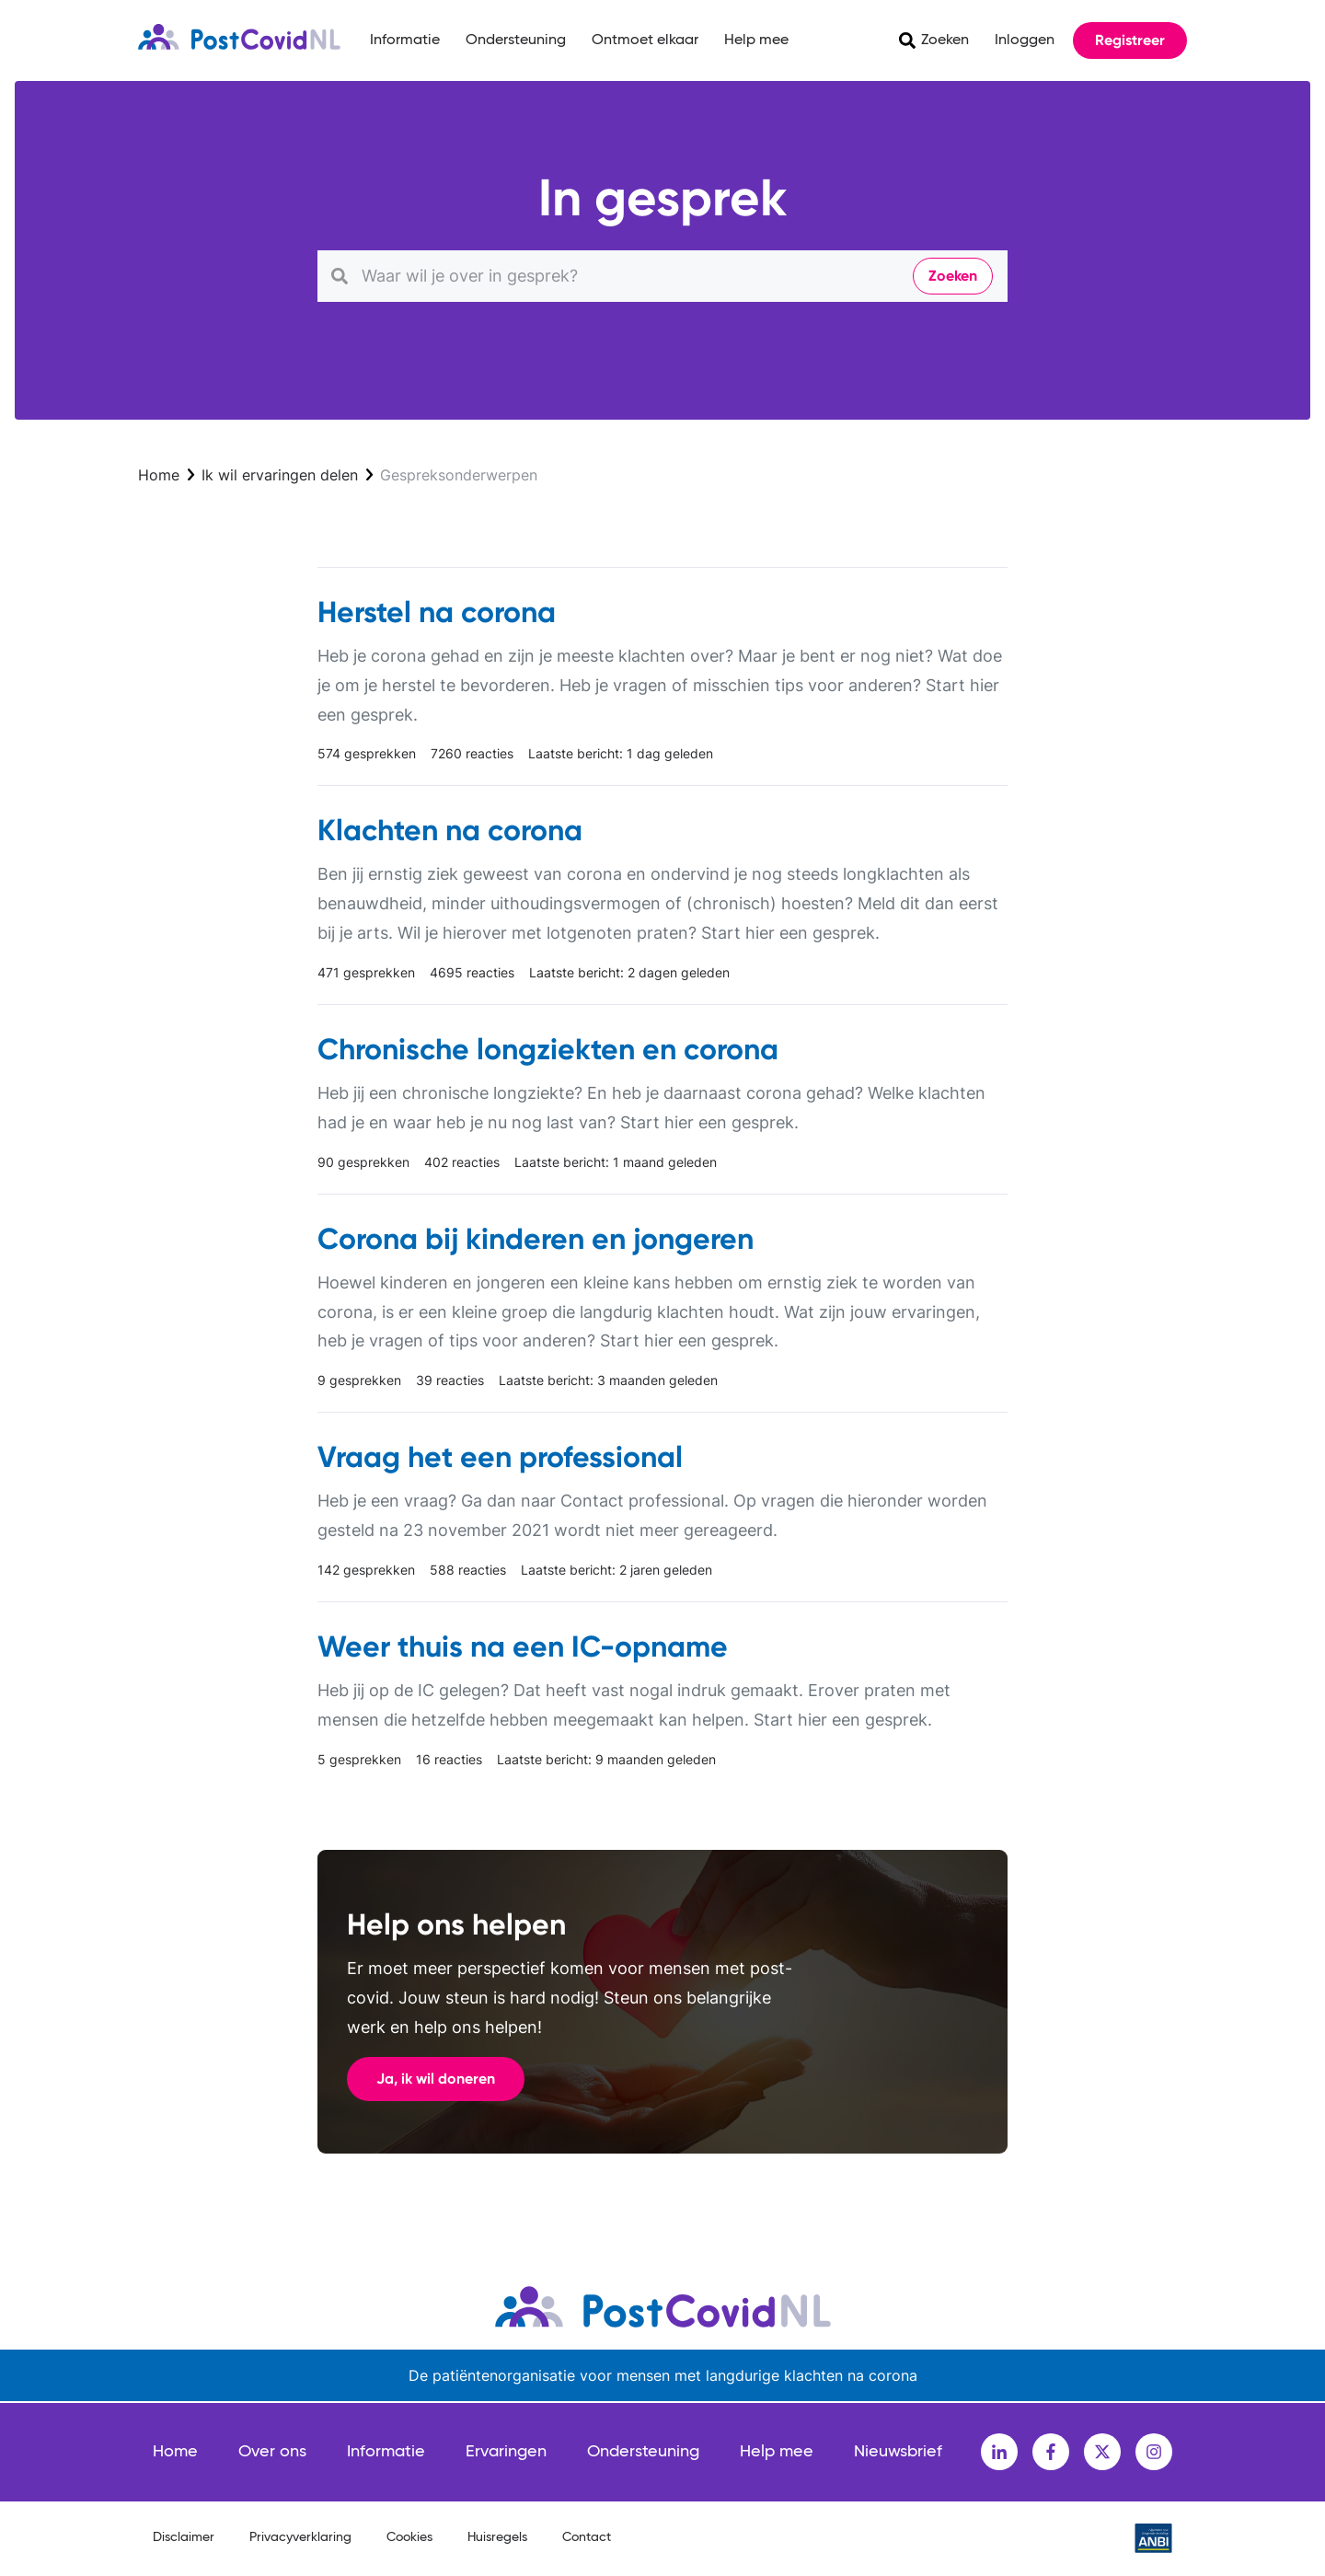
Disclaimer (183, 2537)
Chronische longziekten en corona (547, 1049)
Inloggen (1024, 40)
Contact (586, 2537)
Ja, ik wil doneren (435, 2078)
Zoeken (945, 40)
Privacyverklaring (300, 2537)
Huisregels (497, 2537)
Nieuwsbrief (898, 2451)
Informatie (405, 40)
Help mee (756, 40)
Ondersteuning (516, 40)
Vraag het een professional (500, 1456)
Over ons (272, 2451)
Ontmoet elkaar (645, 40)
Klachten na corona (449, 830)
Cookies (409, 2537)
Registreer (1130, 40)
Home (158, 475)
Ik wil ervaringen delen (280, 475)
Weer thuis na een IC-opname (522, 1646)
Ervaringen (506, 2451)
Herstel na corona (436, 612)
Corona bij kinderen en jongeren (535, 1238)
